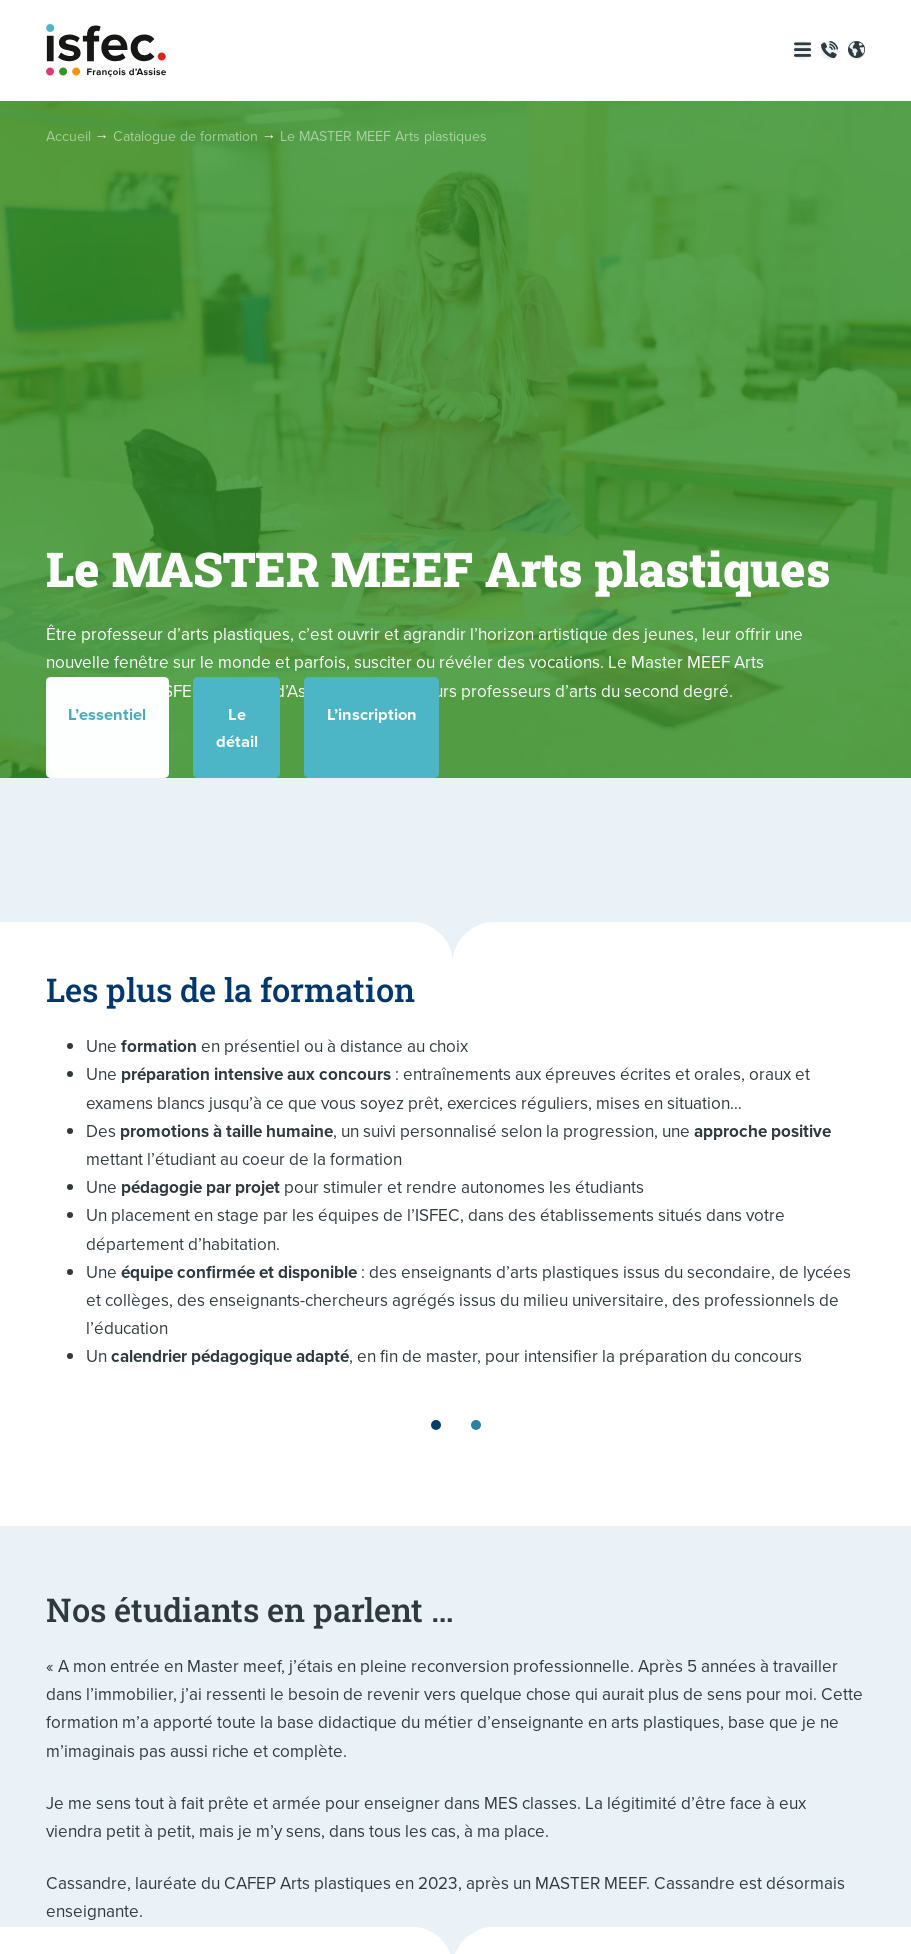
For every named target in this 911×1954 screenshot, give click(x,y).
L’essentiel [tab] (173, 750)
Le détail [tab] (455, 750)
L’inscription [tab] (736, 750)
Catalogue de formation (185, 136)
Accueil (68, 136)
